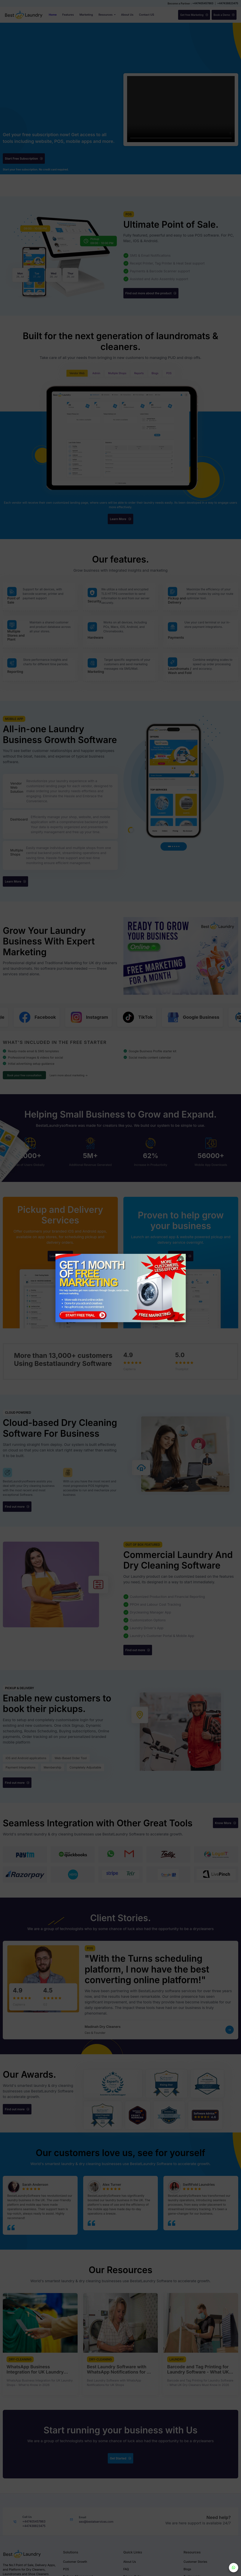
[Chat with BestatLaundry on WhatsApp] (233, 2567)
